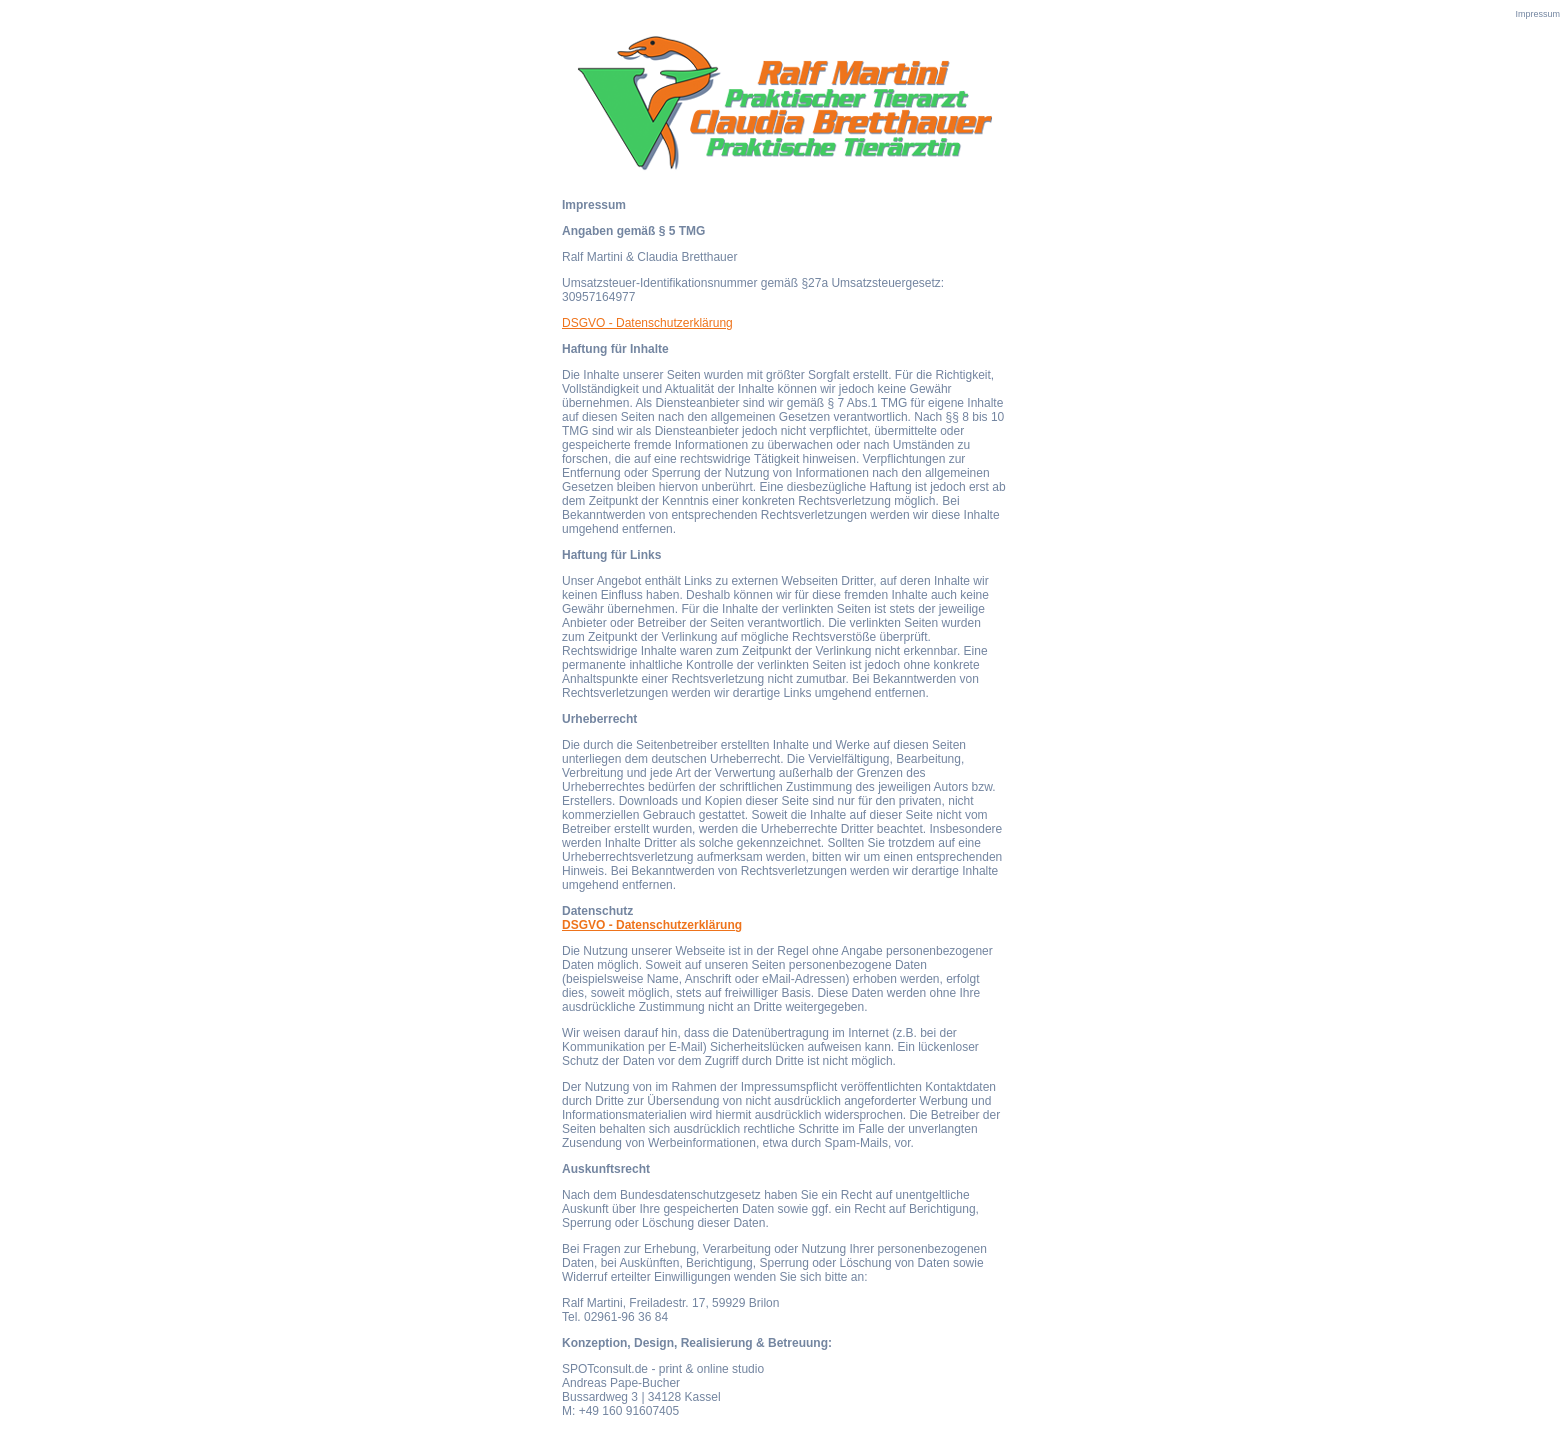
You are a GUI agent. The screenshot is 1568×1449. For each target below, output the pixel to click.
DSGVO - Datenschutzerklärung (647, 323)
